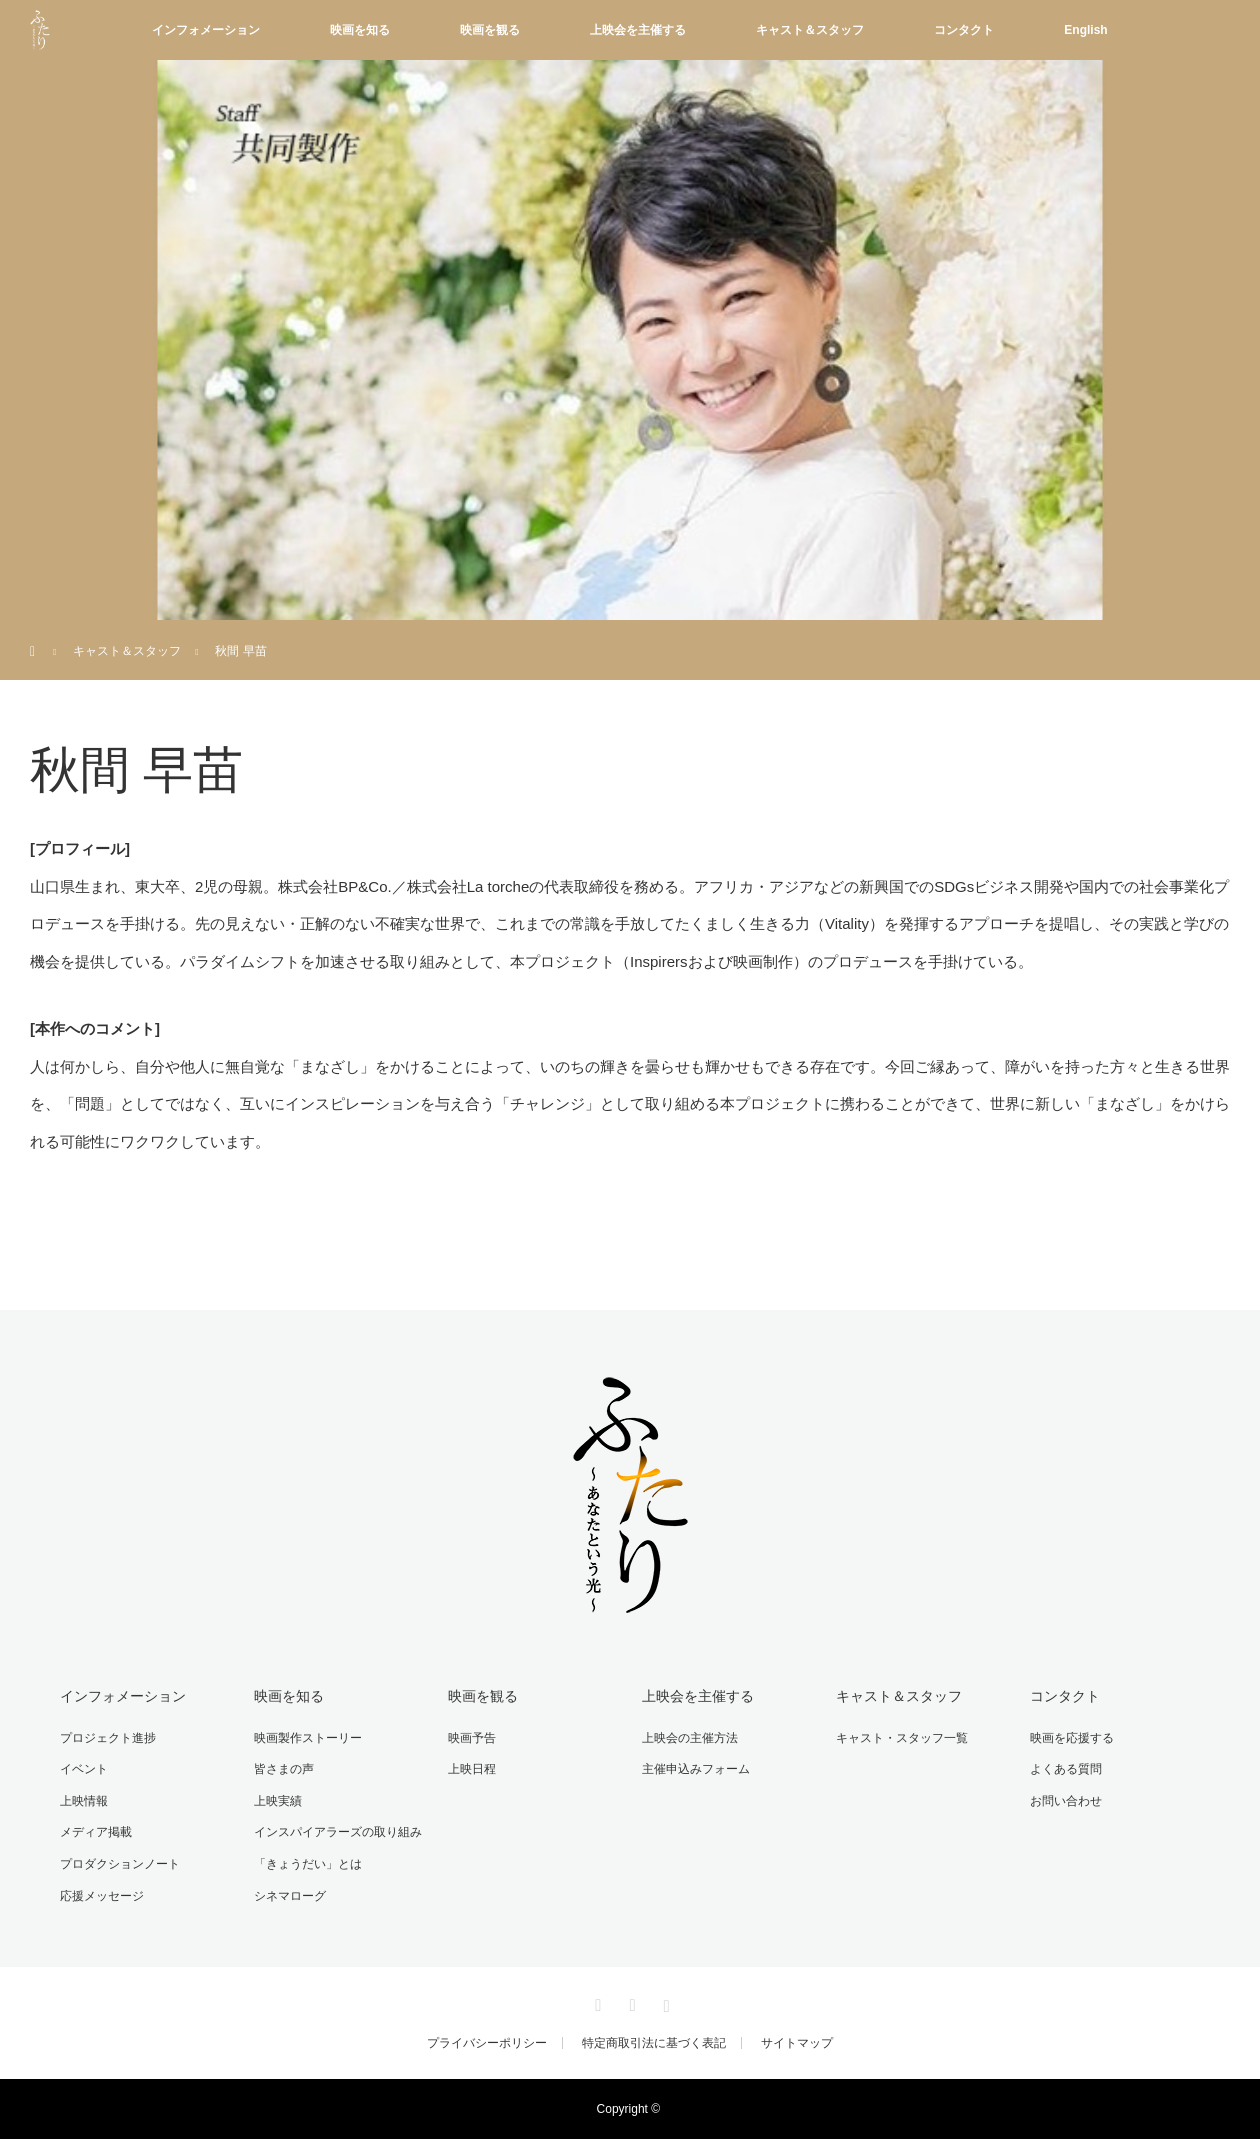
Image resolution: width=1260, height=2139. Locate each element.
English (1085, 30)
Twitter (596, 2002)
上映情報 (84, 1801)
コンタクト (964, 30)
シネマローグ (290, 1896)
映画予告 (472, 1738)
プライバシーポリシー (487, 2043)
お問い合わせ (1066, 1801)
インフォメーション (206, 30)
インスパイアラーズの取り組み (338, 1832)
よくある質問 (1066, 1769)
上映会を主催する (638, 30)
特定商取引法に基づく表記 (654, 2043)
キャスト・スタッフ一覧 (902, 1738)
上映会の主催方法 (690, 1738)
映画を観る (490, 30)
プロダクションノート (120, 1864)
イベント (84, 1769)
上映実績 (278, 1801)
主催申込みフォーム (696, 1769)
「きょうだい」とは (308, 1864)
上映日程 (472, 1769)
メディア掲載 (96, 1832)
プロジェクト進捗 (108, 1738)
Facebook (630, 2002)
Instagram (664, 2002)
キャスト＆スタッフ (810, 30)
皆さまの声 (284, 1769)
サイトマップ (797, 2043)
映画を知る (360, 30)
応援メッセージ (102, 1896)
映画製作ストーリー (308, 1738)
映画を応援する (1072, 1738)
